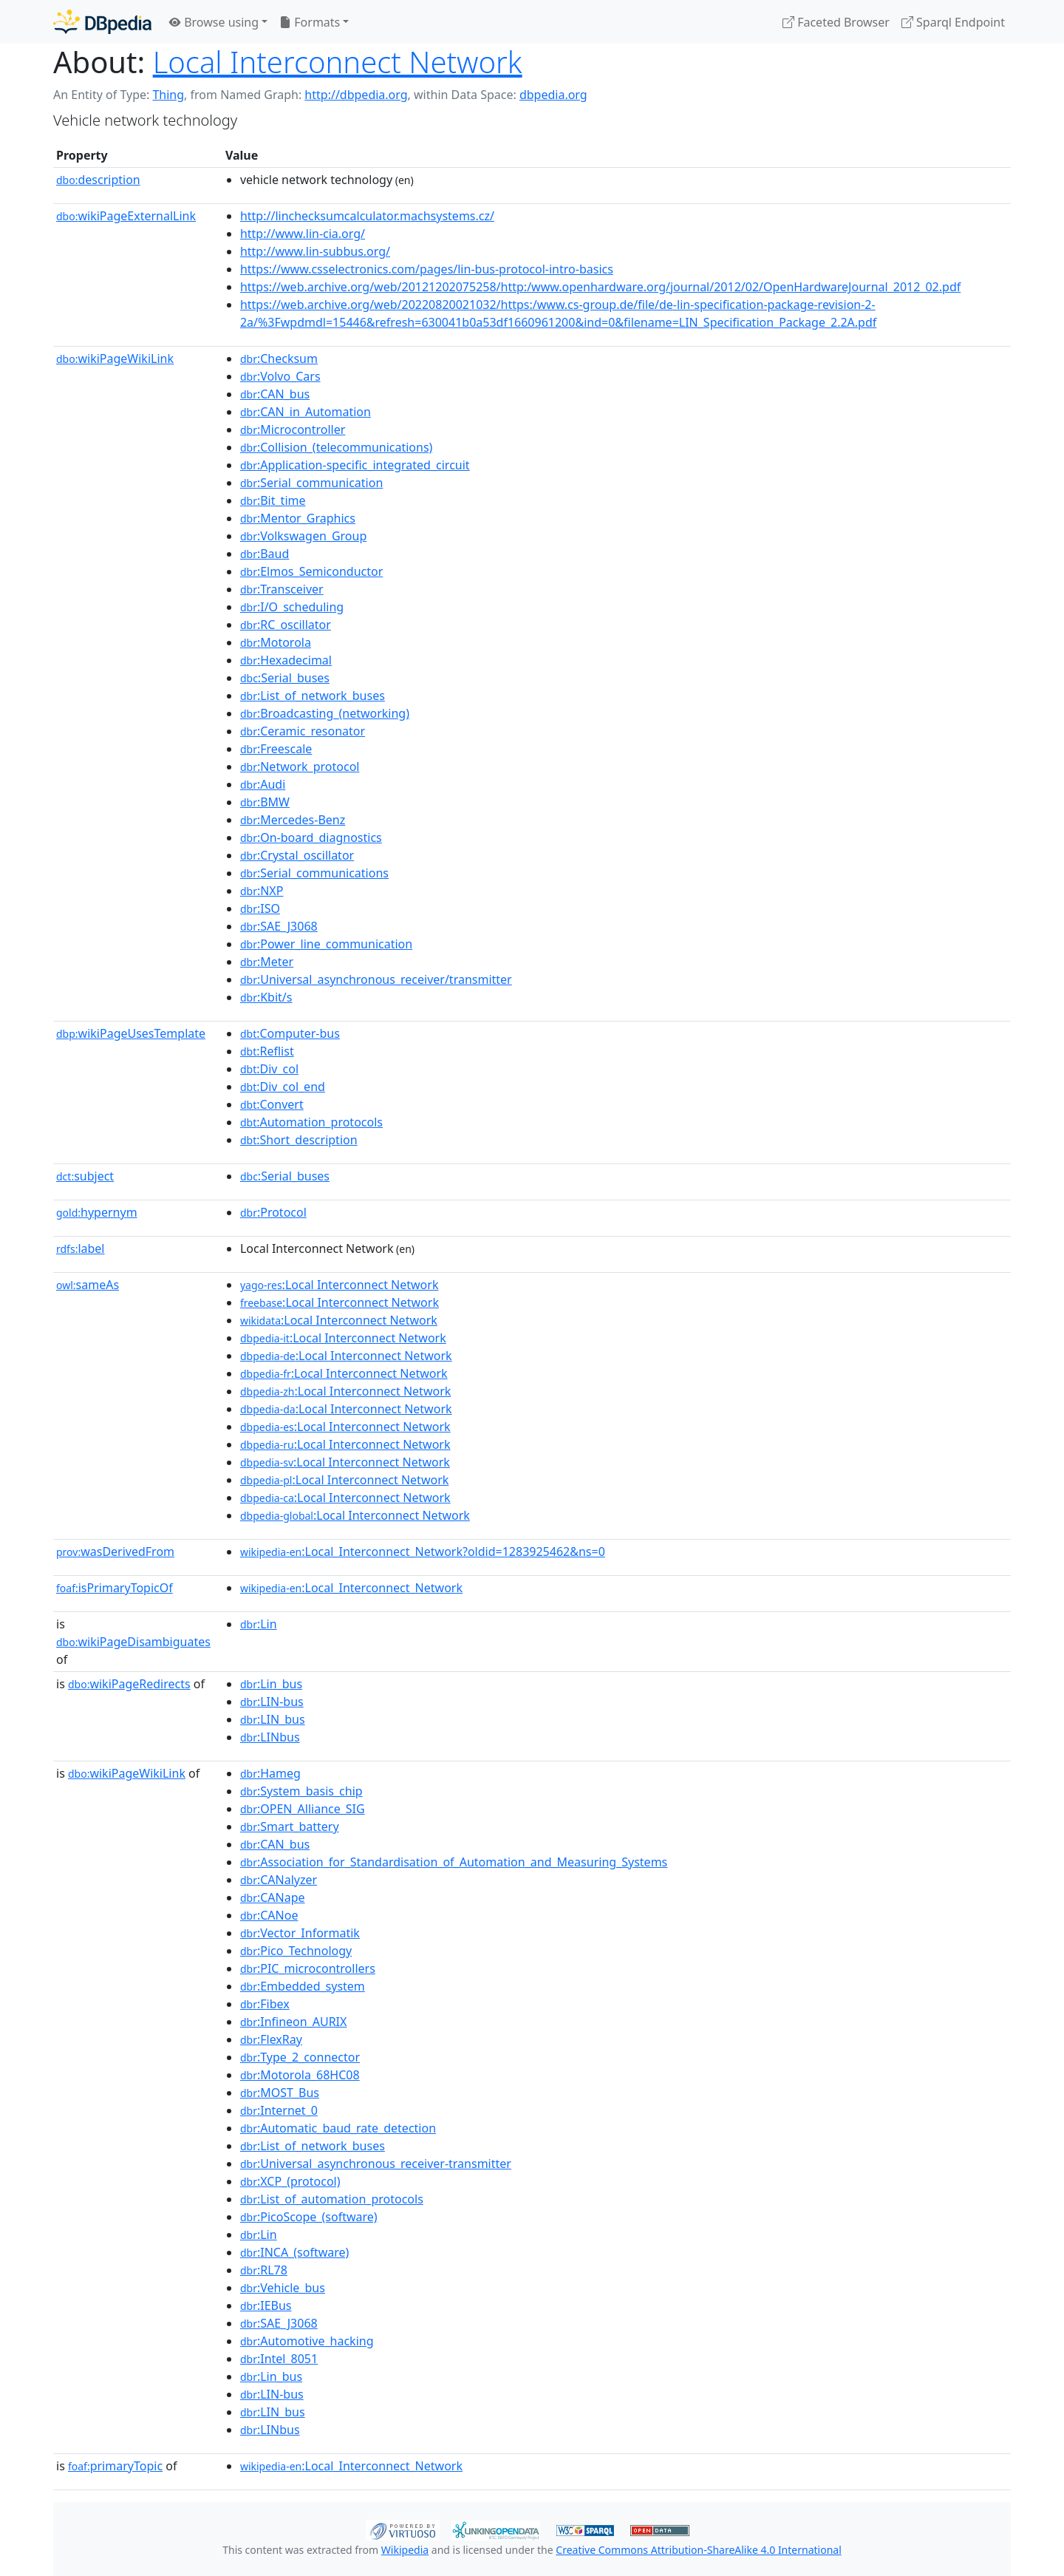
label (80, 1248)
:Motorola (275, 642)
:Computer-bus (290, 1033)
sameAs (87, 1285)
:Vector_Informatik (300, 1933)
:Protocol (273, 1212)
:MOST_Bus (279, 2092)
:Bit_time (273, 500)
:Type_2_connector (300, 2057)
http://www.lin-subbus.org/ (315, 251)
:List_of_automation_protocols (331, 2199)
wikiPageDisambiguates (133, 1642)
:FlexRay (271, 2039)
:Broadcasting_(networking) (324, 713)
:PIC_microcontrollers (307, 1968)
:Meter (266, 962)
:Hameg (270, 1773)
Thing (168, 94)
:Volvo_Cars (280, 376)
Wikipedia (405, 2550)
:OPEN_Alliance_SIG (302, 1809)
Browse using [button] (214, 22)
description (98, 179)
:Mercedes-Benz (292, 820)
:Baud (264, 554)
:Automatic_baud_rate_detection (338, 2128)
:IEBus (266, 2305)
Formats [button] (309, 22)
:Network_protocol (300, 766)
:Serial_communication (311, 483)
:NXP (262, 891)
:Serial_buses (285, 678)
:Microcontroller (292, 429)
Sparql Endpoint (953, 22)
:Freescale (276, 749)
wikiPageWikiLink (115, 358)
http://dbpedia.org (355, 94)
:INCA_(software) (294, 2252)
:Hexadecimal (286, 660)
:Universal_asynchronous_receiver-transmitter (375, 2163)
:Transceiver (282, 589)
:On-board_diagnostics (311, 837)
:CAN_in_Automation (305, 412)
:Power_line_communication (326, 944)
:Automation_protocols (311, 1122)
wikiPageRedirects (129, 1684)
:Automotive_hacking (307, 2341)
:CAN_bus (275, 394)
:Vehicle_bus (282, 2288)
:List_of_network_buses (312, 695)
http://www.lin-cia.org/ (302, 233)
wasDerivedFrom (115, 1551)
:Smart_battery (289, 1826)
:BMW (265, 802)
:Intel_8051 (279, 2359)
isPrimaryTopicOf (114, 1588)
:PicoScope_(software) (309, 2217)
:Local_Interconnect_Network (351, 1588)
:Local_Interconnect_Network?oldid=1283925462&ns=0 (422, 1551)
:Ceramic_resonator (302, 731)
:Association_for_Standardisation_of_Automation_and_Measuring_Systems (453, 1862)
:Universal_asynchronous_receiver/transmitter (376, 979)
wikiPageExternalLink (126, 216)
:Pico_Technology (296, 1951)
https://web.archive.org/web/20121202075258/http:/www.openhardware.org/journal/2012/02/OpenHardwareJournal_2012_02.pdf (600, 287)
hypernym (96, 1212)
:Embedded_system (302, 1986)
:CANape (272, 1897)
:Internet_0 (279, 2110)
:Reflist (267, 1051)
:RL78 (263, 2270)
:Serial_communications (314, 873)
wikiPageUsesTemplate (130, 1033)
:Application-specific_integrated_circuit (355, 465)
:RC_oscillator (285, 624)
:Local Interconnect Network (339, 1285)
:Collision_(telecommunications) (336, 447)
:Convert (272, 1104)
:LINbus (270, 1737)
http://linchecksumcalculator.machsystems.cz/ (367, 216)
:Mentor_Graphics (297, 518)
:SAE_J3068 (279, 926)
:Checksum (279, 358)
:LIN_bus (272, 1719)
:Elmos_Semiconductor (311, 571)
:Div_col (269, 1069)
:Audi (262, 784)
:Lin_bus (271, 1684)
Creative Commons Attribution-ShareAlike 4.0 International (698, 2550)
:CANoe (269, 1915)
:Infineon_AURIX (293, 2021)
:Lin (258, 1624)
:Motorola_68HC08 (300, 2075)
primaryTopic (115, 2466)
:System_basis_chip (301, 1791)
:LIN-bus (272, 1701)
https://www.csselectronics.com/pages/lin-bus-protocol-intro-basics (426, 269)
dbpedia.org (553, 94)
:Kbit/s (266, 997)
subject (85, 1176)
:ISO (260, 908)
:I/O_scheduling (292, 607)
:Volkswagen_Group (303, 536)
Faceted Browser (836, 22)
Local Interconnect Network (337, 61)
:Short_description (299, 1140)
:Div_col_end (282, 1086)
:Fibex (265, 2004)
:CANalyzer (278, 1880)
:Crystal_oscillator (297, 855)
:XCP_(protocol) (290, 2181)
